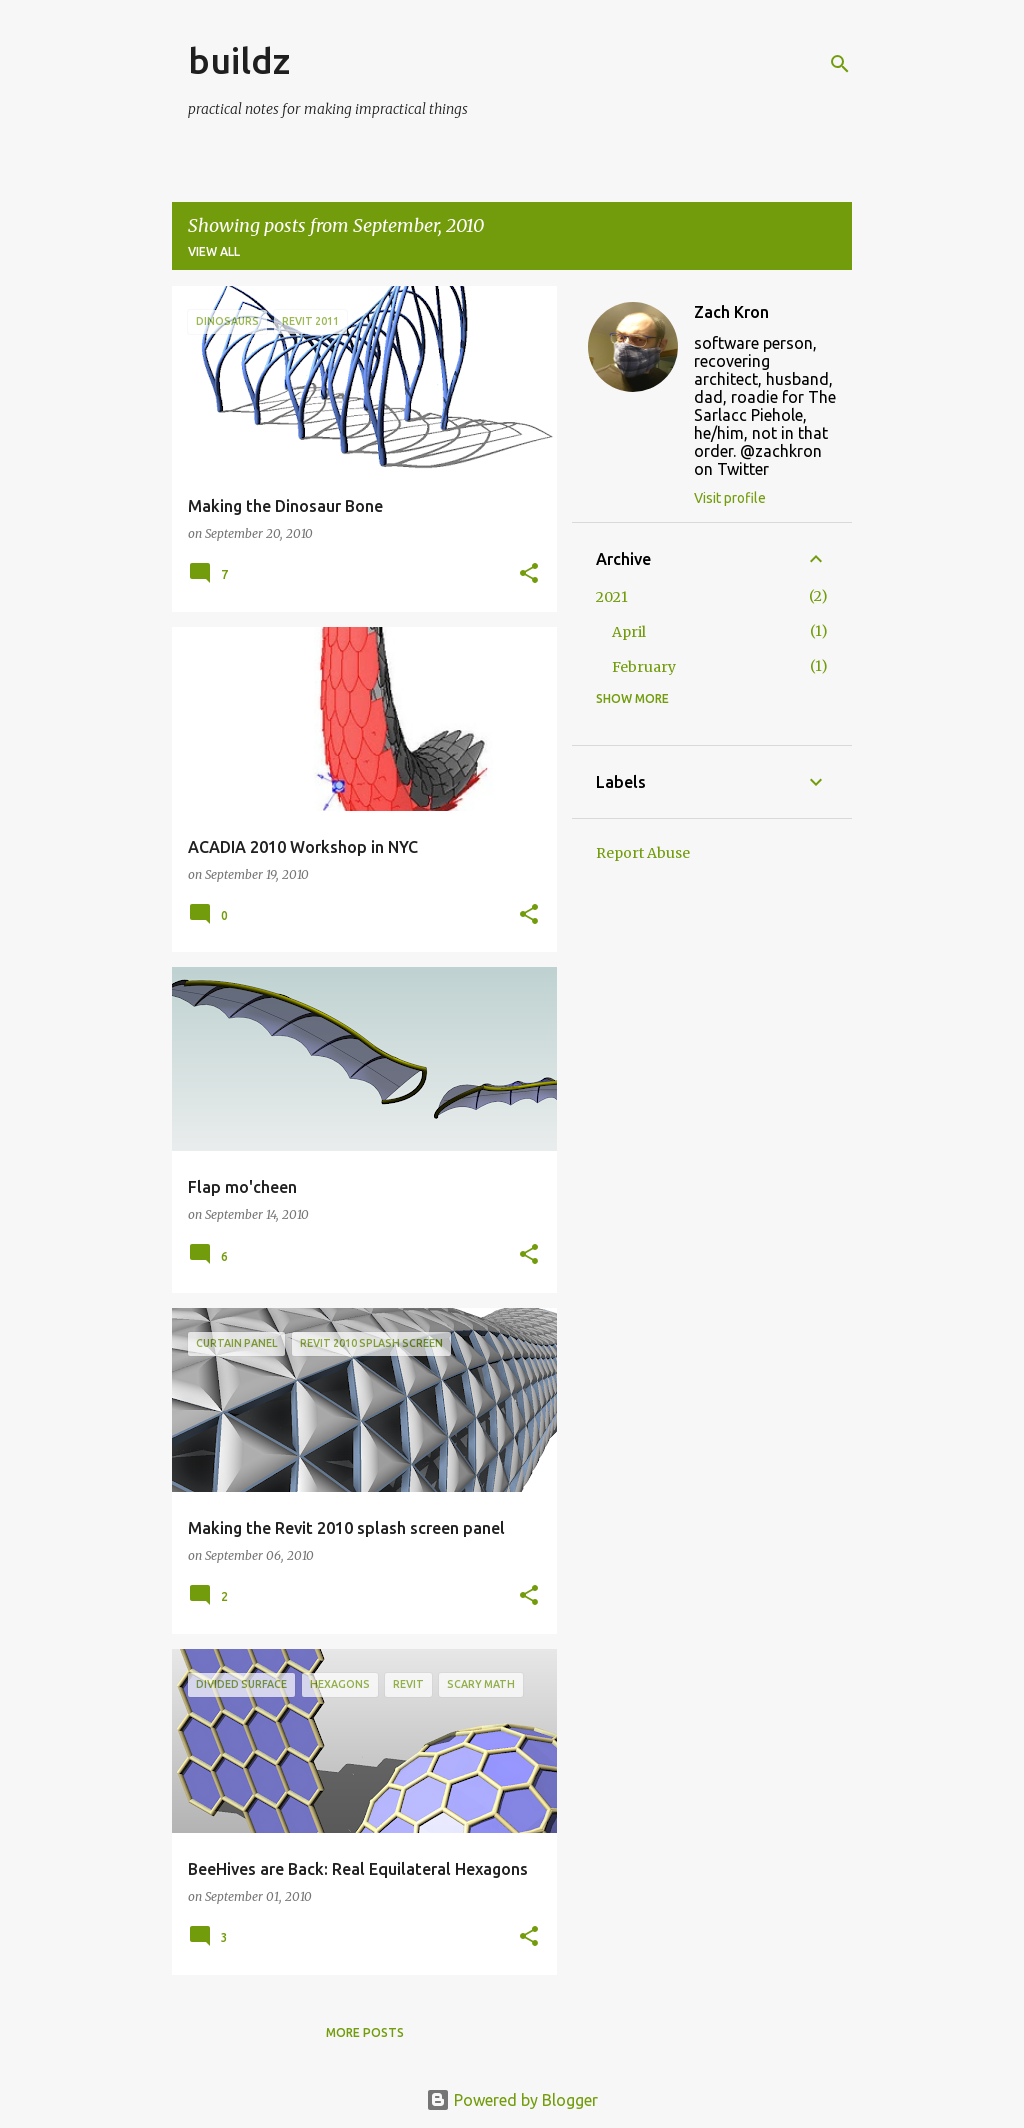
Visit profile (730, 498)
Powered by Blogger (512, 2100)
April (629, 632)
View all (214, 251)
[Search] (840, 64)
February (644, 667)
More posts (365, 2032)
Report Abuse (643, 853)
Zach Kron (731, 312)
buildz (239, 60)
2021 (612, 597)
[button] (529, 574)
